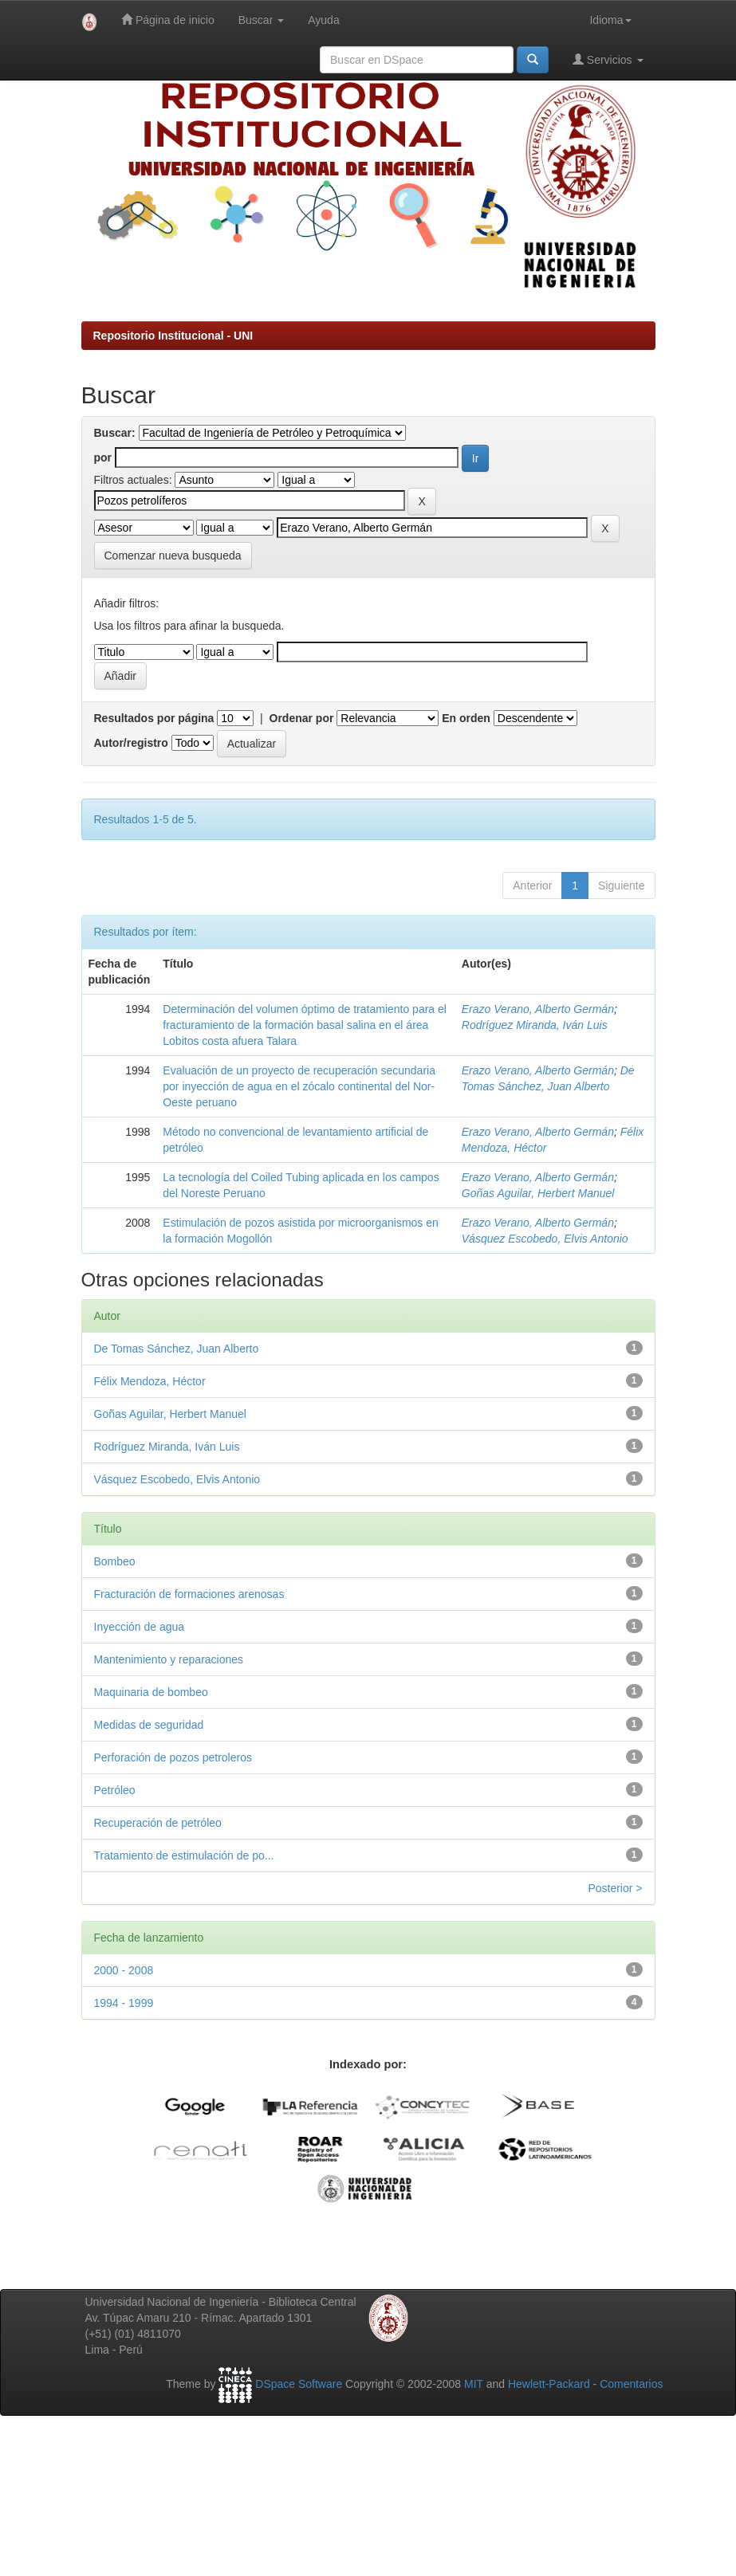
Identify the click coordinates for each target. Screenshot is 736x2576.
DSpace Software (298, 2384)
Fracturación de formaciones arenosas (189, 1594)
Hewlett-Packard (549, 2384)
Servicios (608, 59)
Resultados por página (154, 718)
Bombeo (115, 1561)
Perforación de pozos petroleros (173, 1757)
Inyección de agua (139, 1626)
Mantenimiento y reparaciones (169, 1659)
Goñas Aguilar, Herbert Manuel (538, 1193)
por (103, 457)
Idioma (610, 20)
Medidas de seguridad (149, 1724)
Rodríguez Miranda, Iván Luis (535, 1025)
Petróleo (115, 1790)
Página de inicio (168, 19)
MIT (473, 2384)
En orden (466, 718)
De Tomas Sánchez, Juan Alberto (176, 1348)
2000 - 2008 (124, 1970)
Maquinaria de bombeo (151, 1692)
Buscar (261, 20)
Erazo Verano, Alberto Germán (538, 1009)
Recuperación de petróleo (158, 1822)
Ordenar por (302, 718)
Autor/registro (131, 742)
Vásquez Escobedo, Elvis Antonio (545, 1238)
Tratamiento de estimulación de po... (184, 1855)
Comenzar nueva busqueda (173, 555)
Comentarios (631, 2384)
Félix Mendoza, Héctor (150, 1381)
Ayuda (323, 20)
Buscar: (115, 432)
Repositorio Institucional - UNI (173, 335)
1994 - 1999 (124, 2003)
